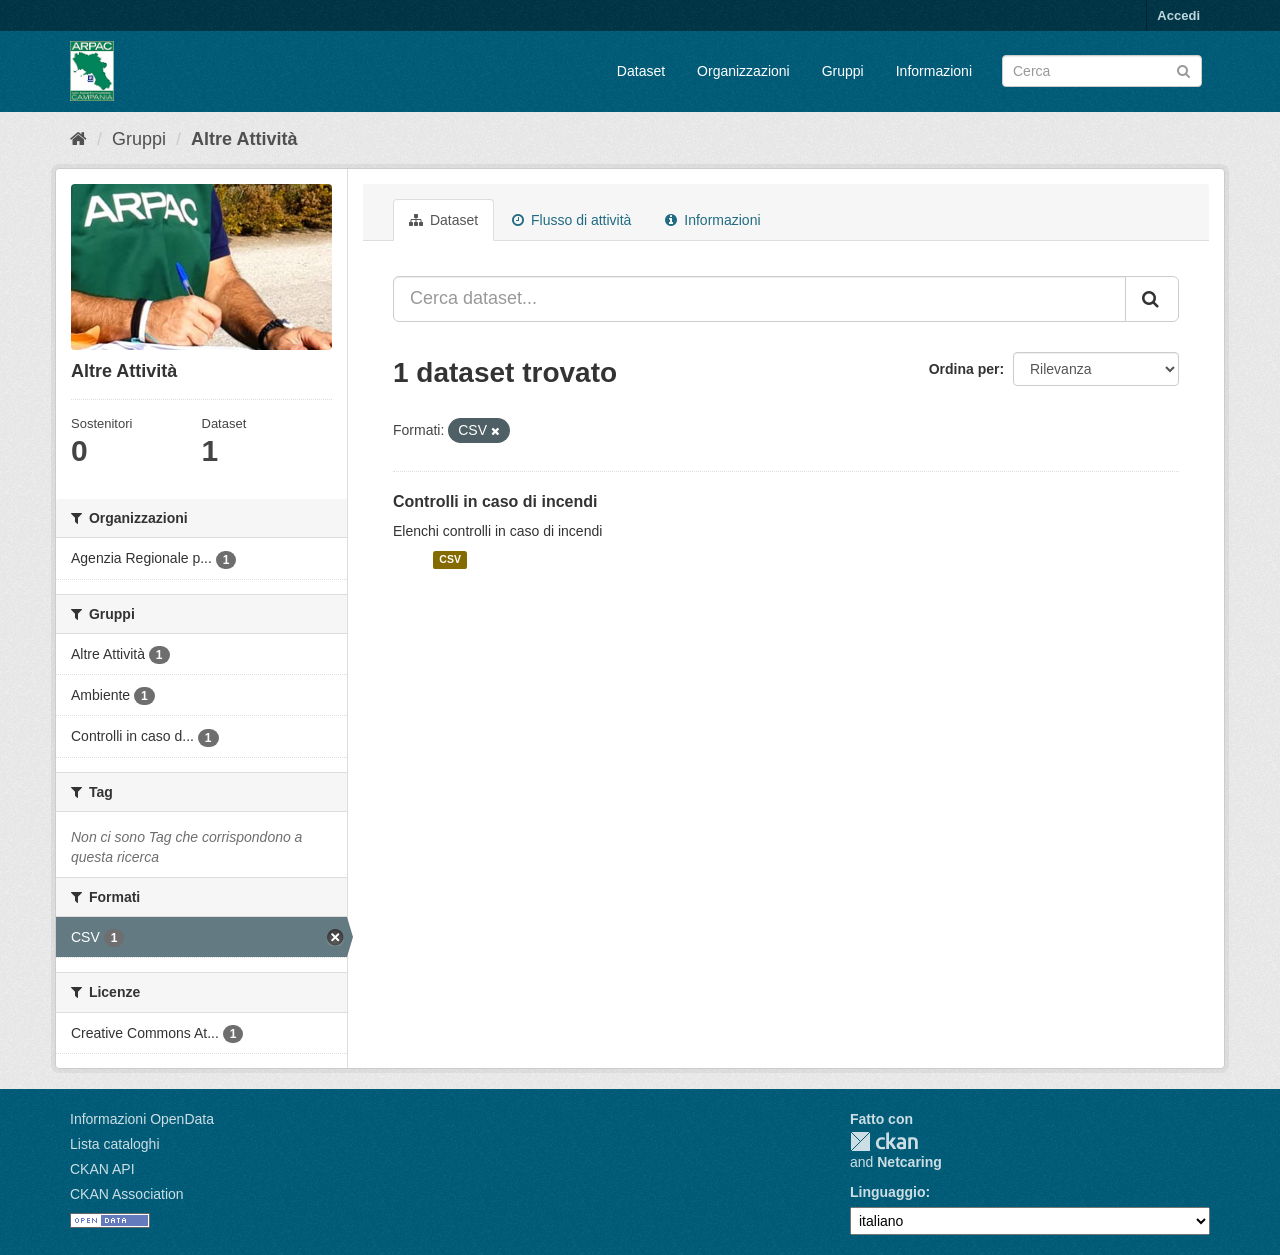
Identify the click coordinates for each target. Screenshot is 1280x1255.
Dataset (641, 71)
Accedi (1178, 15)
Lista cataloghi (115, 1144)
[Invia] (1183, 69)
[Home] (78, 139)
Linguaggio (887, 1192)
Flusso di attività (571, 220)
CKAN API (102, 1169)
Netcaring (909, 1162)
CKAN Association (127, 1194)
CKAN (884, 1141)
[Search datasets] (1102, 71)
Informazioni (934, 71)
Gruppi (843, 71)
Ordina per (964, 369)
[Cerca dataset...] (759, 299)
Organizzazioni (743, 71)
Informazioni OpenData (142, 1119)
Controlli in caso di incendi (495, 501)
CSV (450, 560)
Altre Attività (244, 139)
